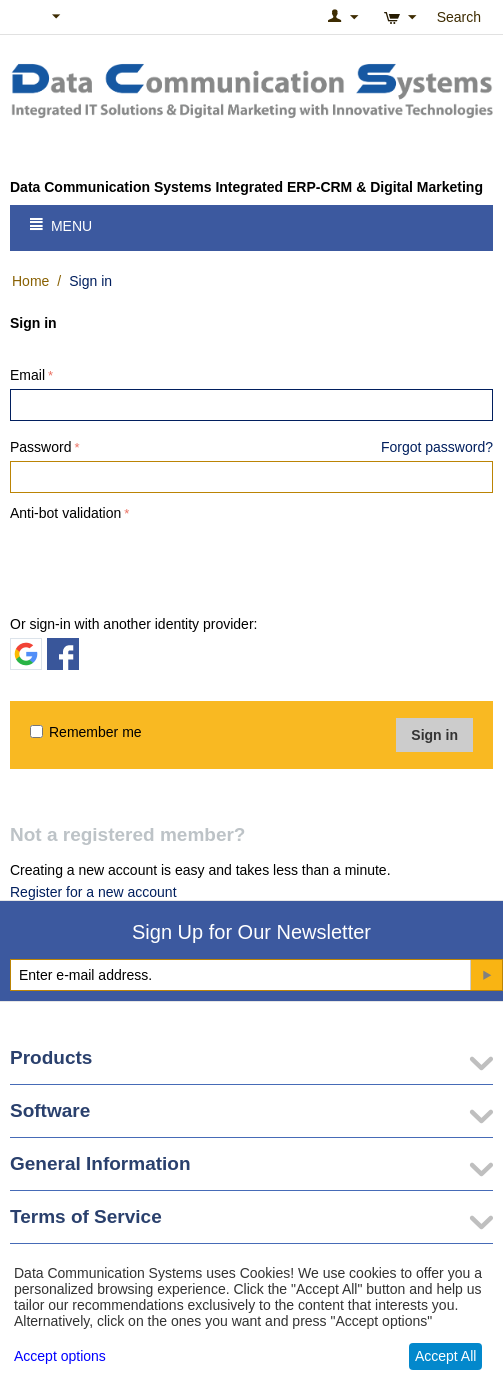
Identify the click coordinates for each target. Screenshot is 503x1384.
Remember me (86, 732)
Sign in (434, 735)
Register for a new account (93, 892)
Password (40, 447)
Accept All (445, 1356)
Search (459, 17)
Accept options (60, 1356)
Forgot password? (437, 447)
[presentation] (162, 565)
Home (30, 281)
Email (27, 375)
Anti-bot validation (65, 513)
